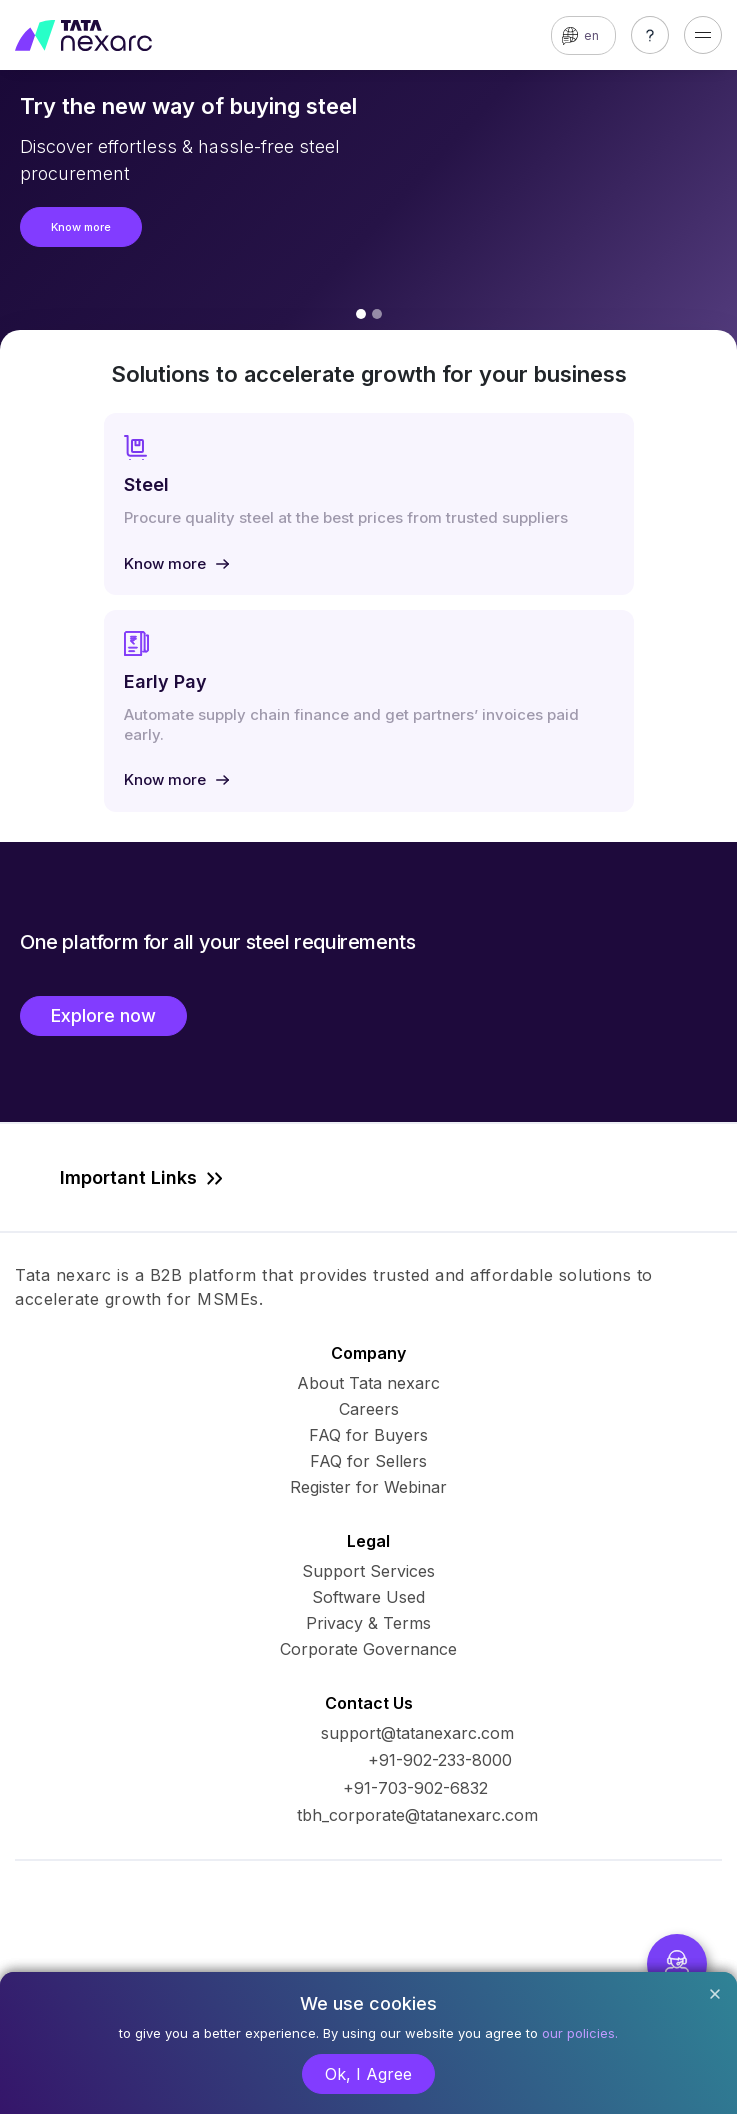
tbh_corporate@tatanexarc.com (417, 1815)
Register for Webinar (368, 1487)
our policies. (580, 2033)
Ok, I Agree (368, 2074)
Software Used (368, 1597)
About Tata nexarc (368, 1383)
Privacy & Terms (368, 1623)
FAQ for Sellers (368, 1461)
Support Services (368, 1571)
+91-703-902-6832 (415, 1788)
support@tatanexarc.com (417, 1733)
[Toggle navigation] (703, 35)
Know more (81, 227)
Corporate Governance (368, 1649)
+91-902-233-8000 (440, 1760)
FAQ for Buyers (368, 1435)
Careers (369, 1409)
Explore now (103, 1015)
